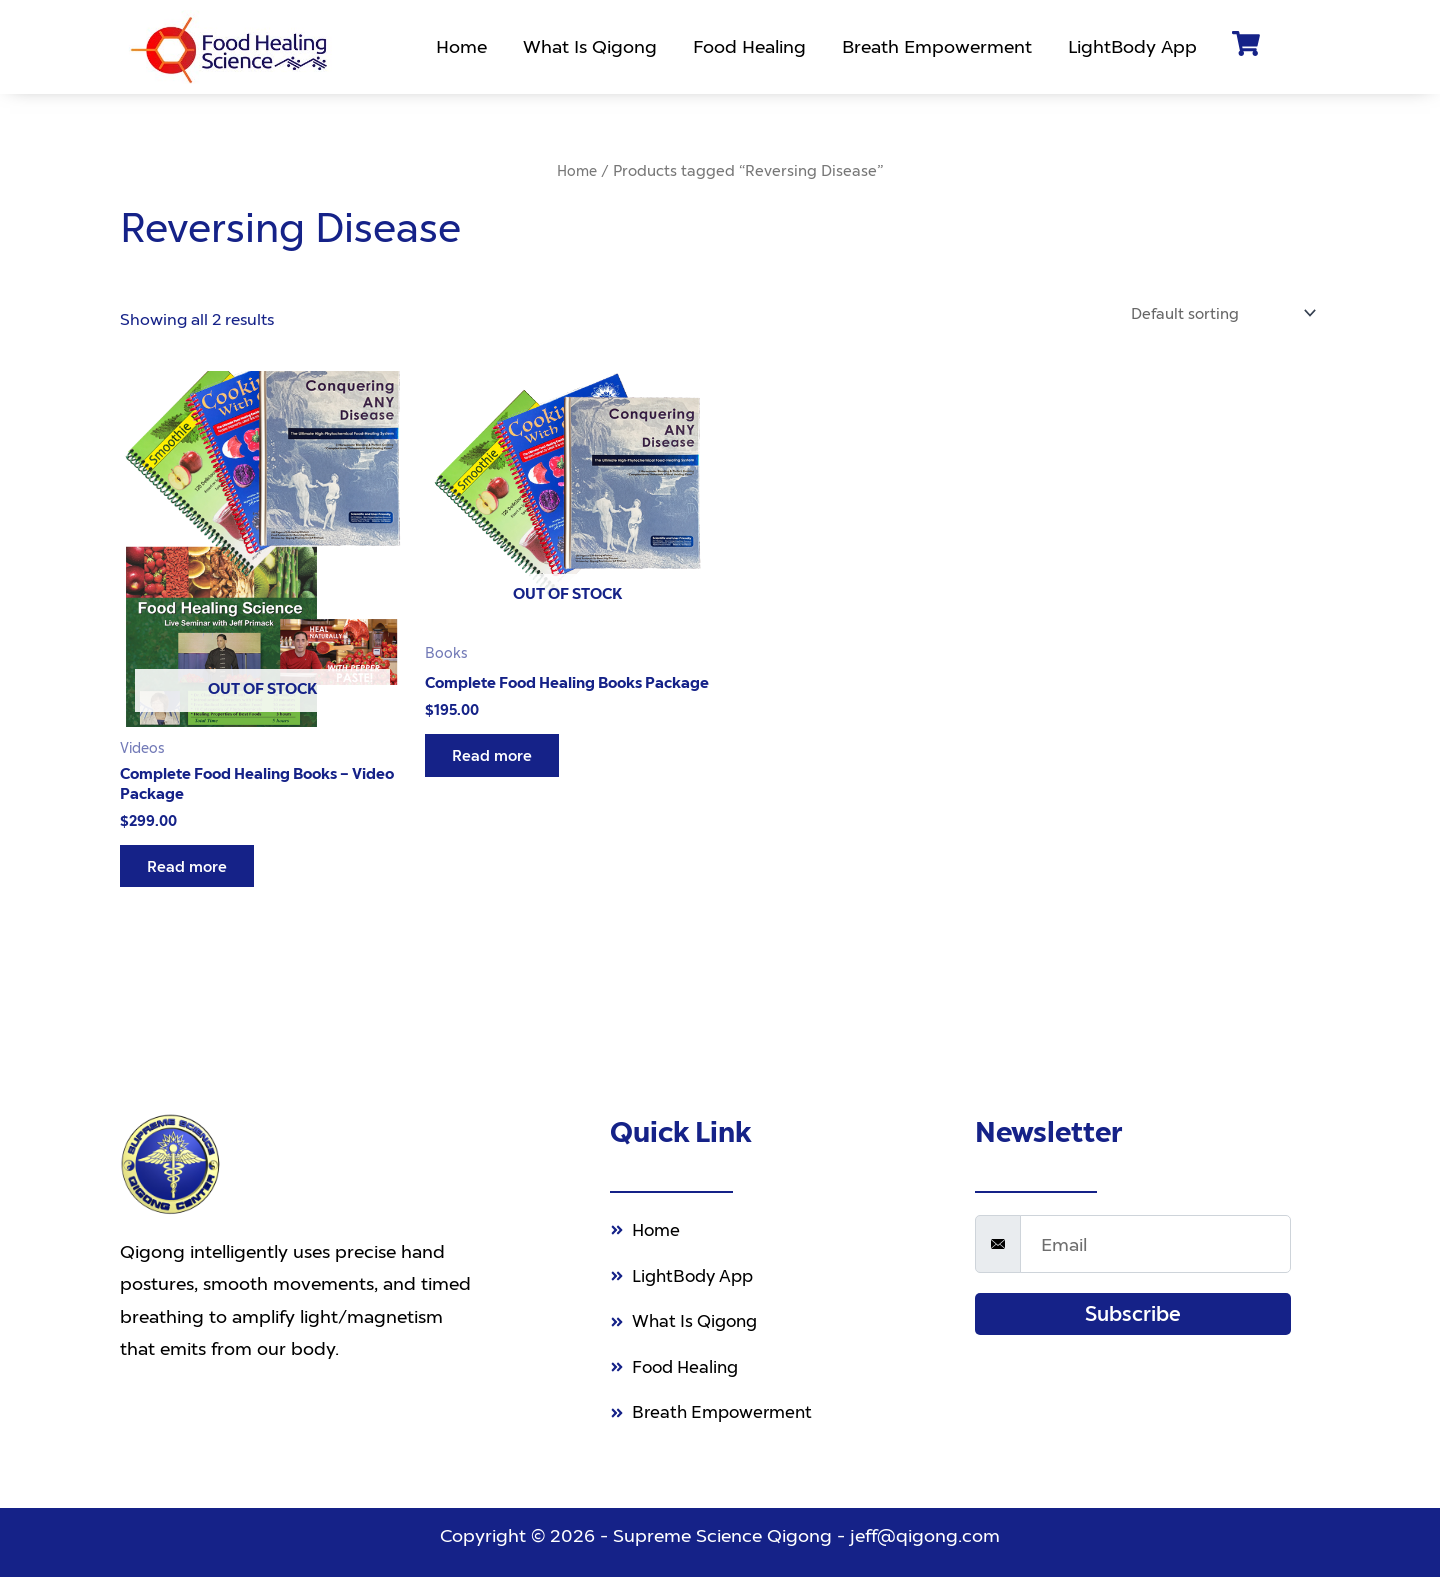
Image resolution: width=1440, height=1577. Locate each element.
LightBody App (1135, 46)
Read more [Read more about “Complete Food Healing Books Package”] (496, 777)
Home (464, 46)
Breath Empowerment (940, 46)
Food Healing (752, 46)
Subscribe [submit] (1132, 1305)
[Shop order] (1217, 314)
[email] (1155, 1235)
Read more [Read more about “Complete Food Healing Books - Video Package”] (191, 872)
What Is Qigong (593, 46)
